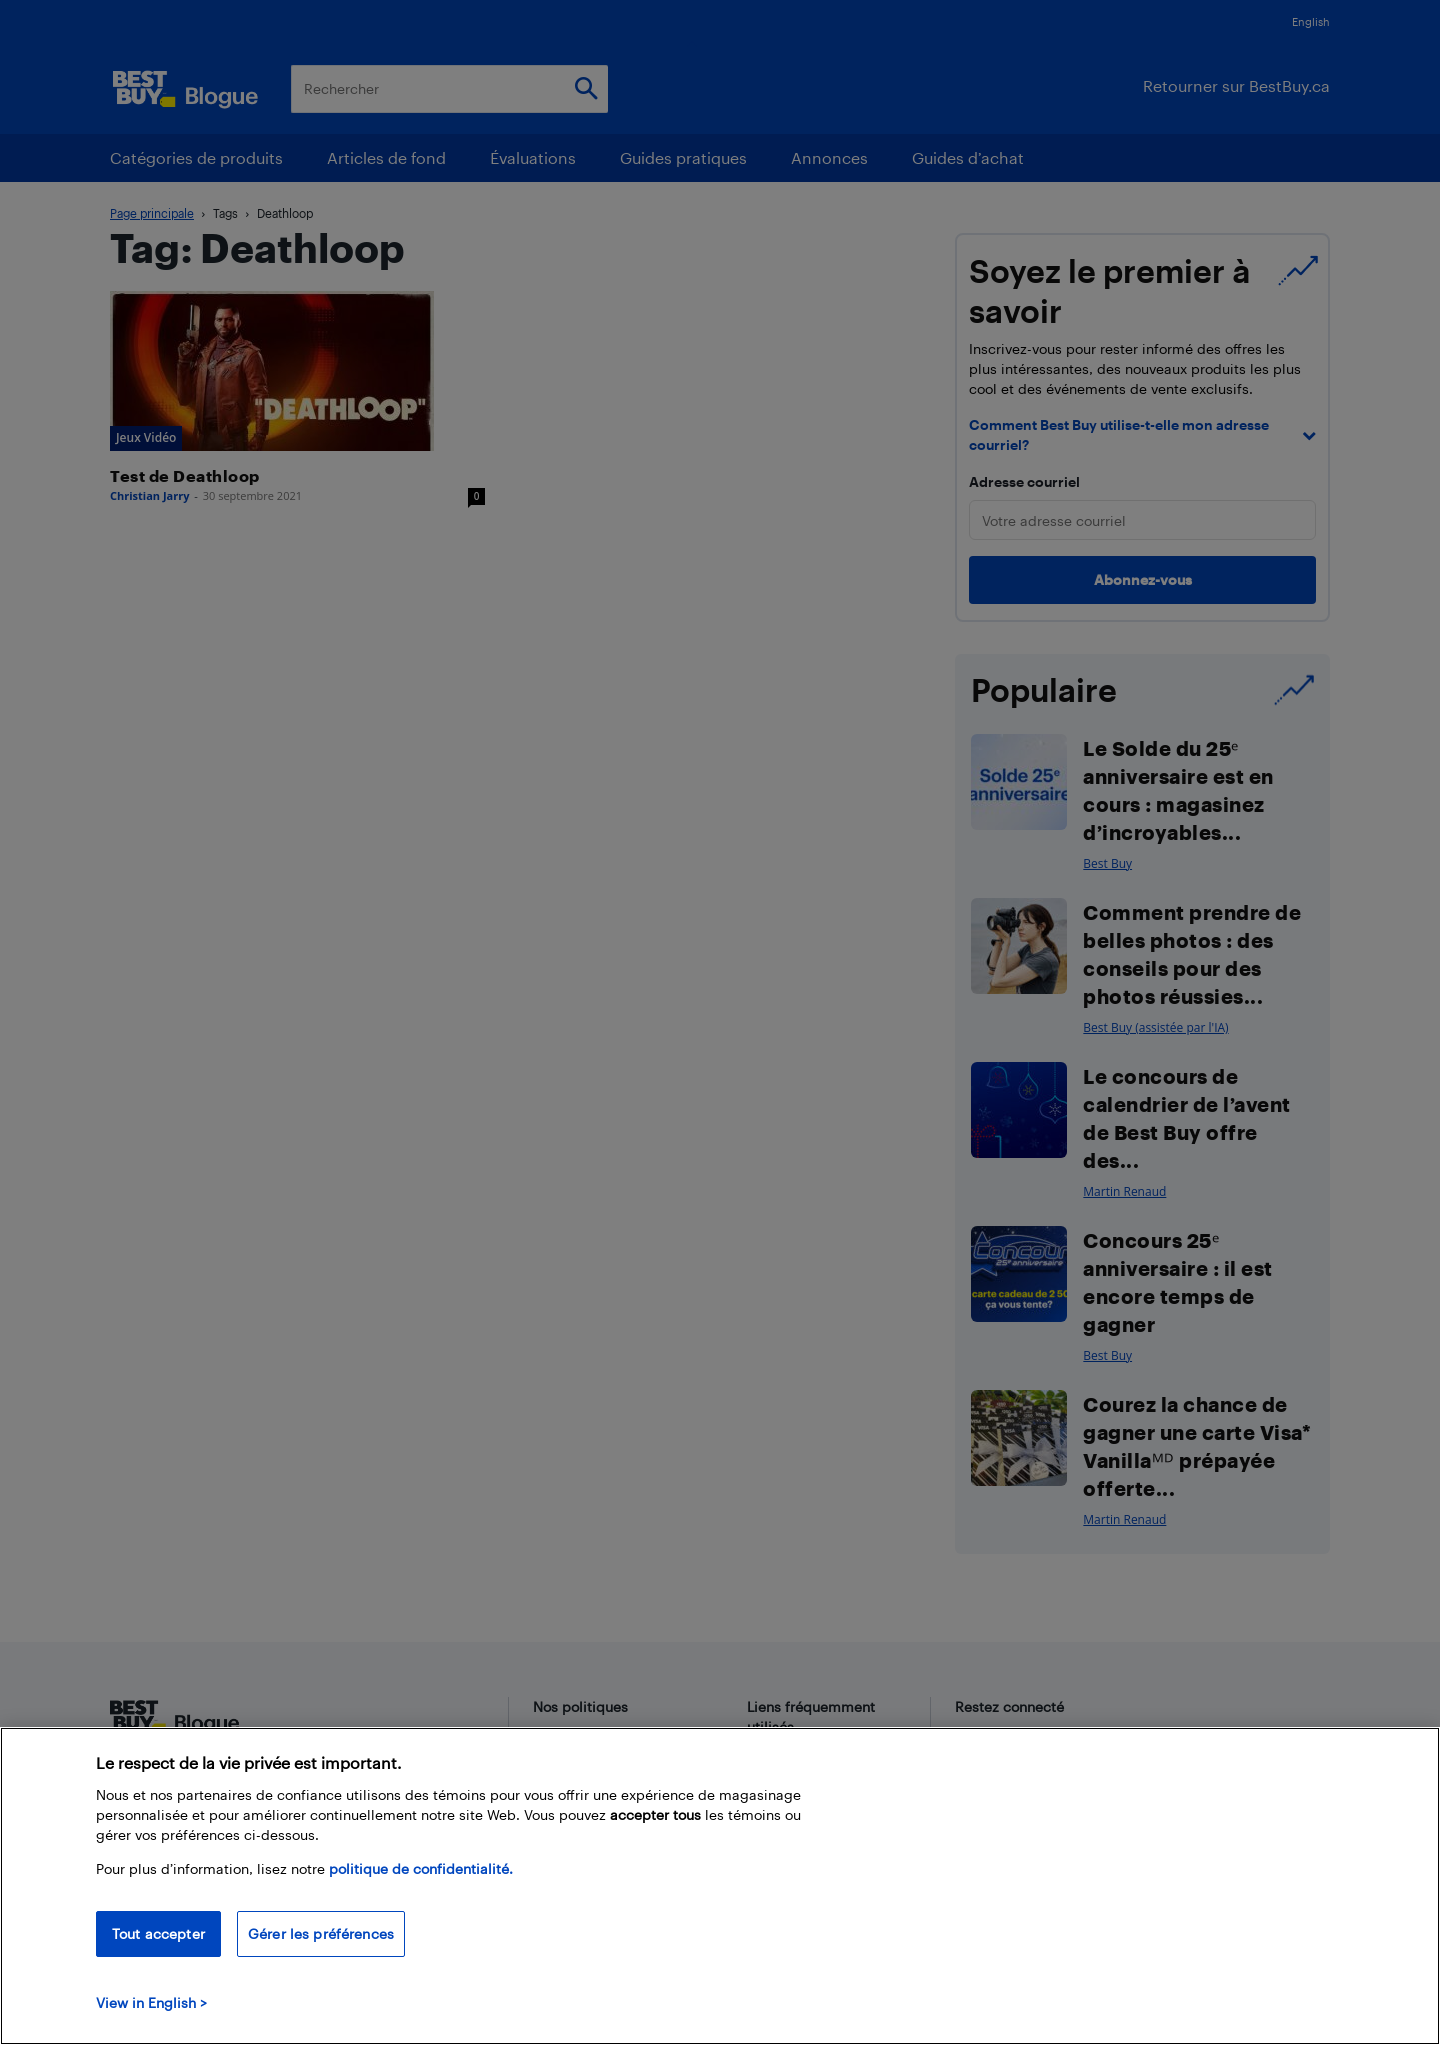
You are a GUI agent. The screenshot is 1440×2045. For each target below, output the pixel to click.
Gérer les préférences (321, 1933)
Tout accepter (158, 1933)
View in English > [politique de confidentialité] (151, 2002)
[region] (720, 1886)
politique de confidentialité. (421, 1868)
